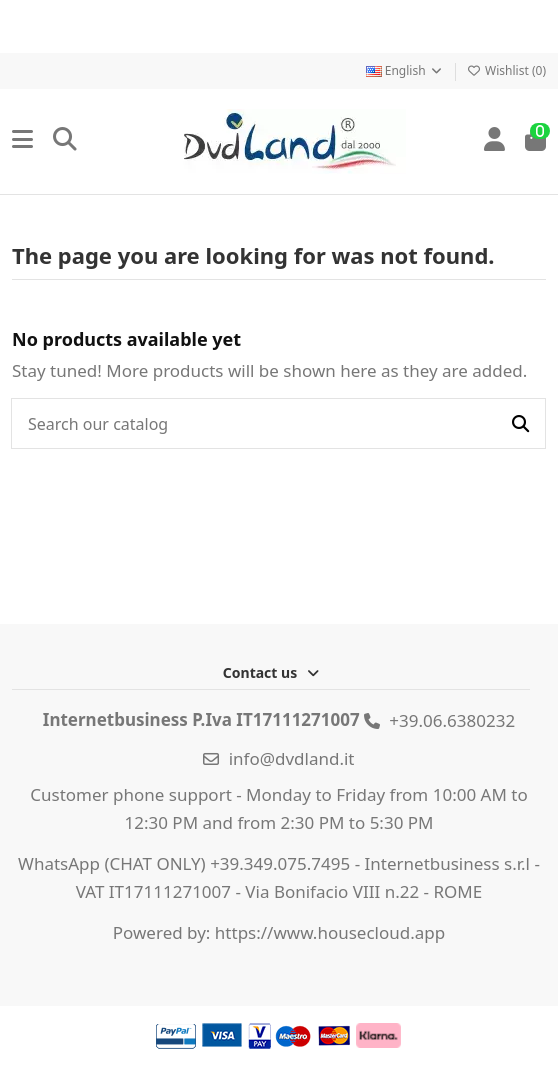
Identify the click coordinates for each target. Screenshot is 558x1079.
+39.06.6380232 (452, 720)
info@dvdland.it (292, 758)
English (405, 70)
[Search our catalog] (520, 424)
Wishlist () (506, 70)
